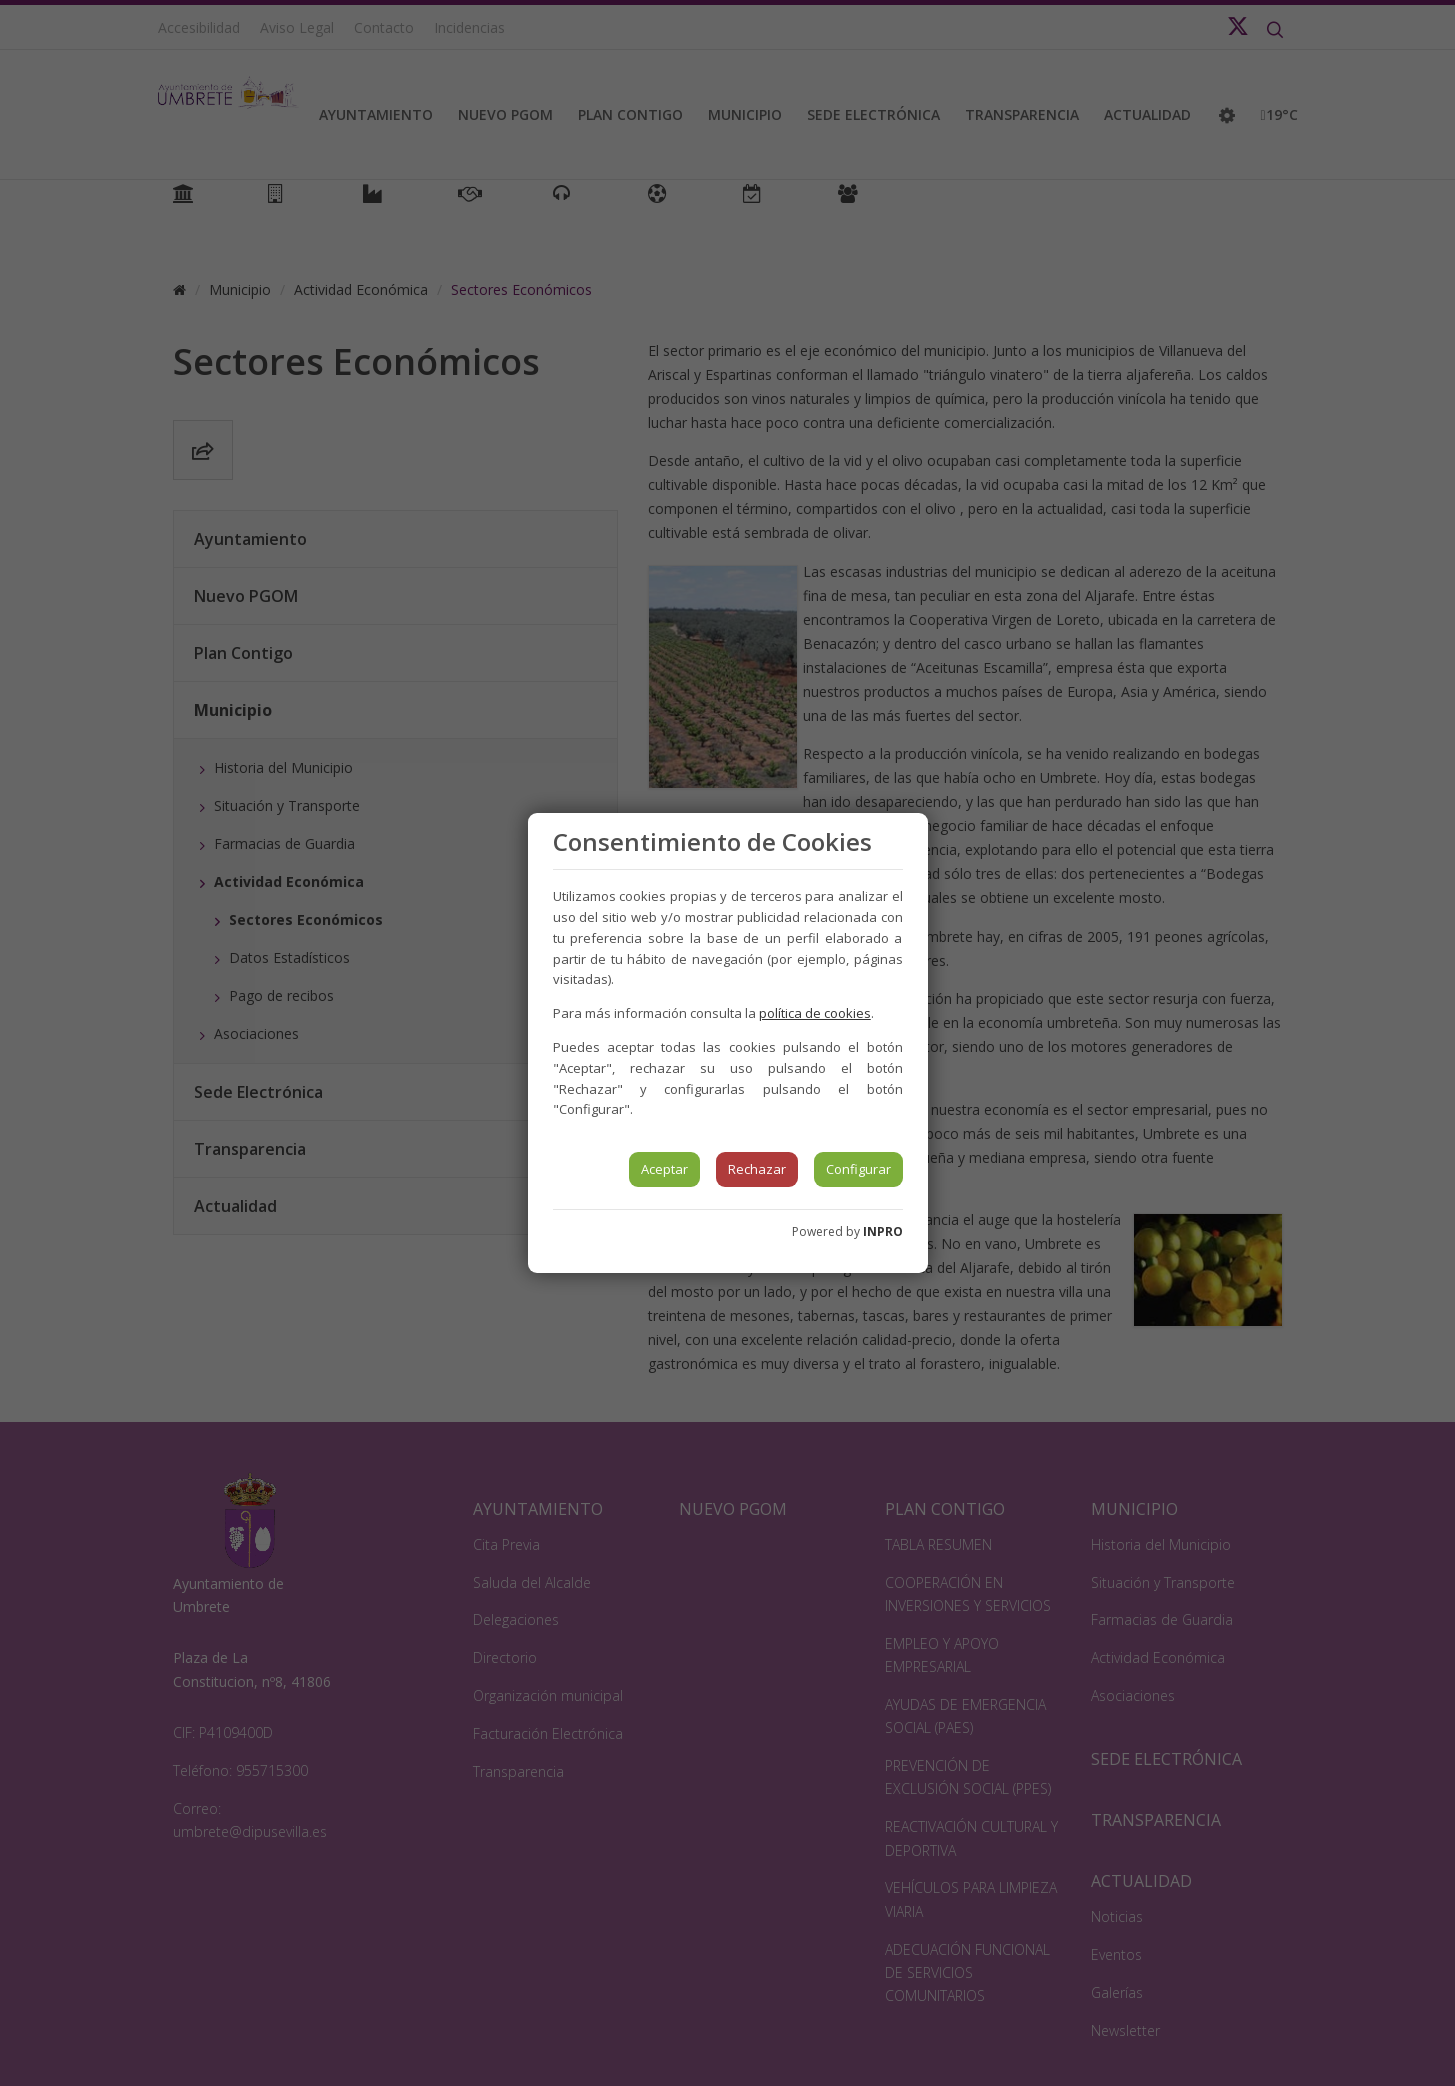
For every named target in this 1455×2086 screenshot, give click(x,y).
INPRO (883, 1231)
